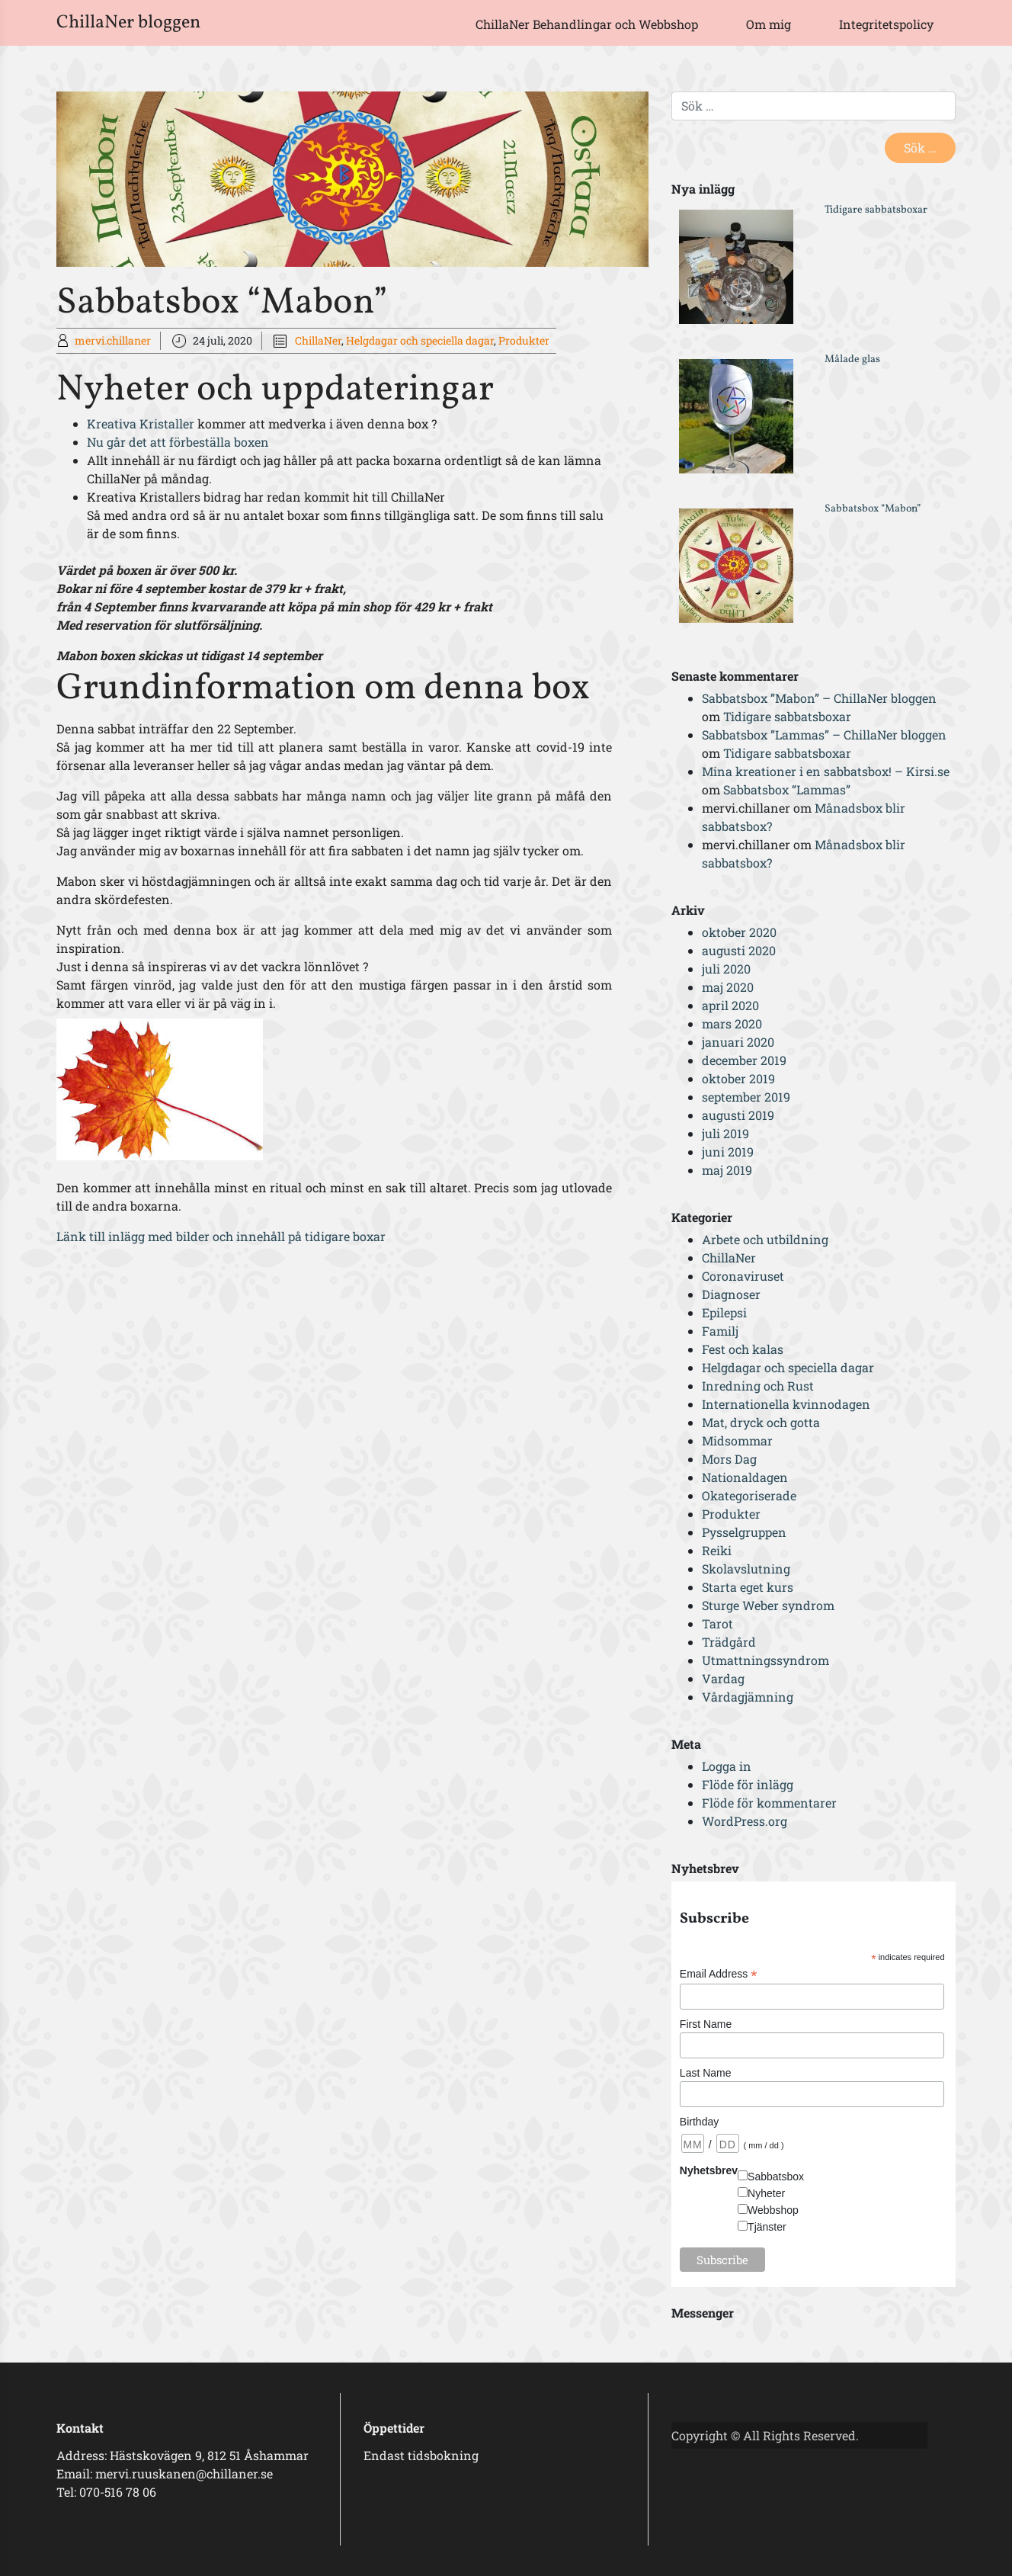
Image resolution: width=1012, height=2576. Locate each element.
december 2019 (744, 1060)
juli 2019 (725, 1133)
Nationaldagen (745, 1477)
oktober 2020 (739, 932)
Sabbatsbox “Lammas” (786, 789)
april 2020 (730, 1005)
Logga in (726, 1766)
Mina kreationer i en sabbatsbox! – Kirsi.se (826, 771)
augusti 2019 (738, 1115)
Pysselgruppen (744, 1532)
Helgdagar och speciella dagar (420, 340)
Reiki (717, 1550)
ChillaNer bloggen (128, 23)
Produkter (523, 340)
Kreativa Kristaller (142, 423)
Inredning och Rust (758, 1386)
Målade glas (852, 359)
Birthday (699, 2122)
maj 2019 (727, 1170)
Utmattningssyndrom (765, 1660)
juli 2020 (726, 969)
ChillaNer (318, 340)
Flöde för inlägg (747, 1784)
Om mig (768, 24)
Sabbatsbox (776, 2176)
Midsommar (737, 1440)
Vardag (723, 1678)
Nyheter (766, 2193)
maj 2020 (728, 987)
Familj (720, 1331)
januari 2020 (738, 1042)
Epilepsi (724, 1312)
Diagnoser (731, 1294)
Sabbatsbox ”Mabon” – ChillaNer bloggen (819, 698)
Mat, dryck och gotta (761, 1422)
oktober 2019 (738, 1078)
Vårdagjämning (747, 1697)
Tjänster (767, 2227)
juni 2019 (728, 1152)
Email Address (718, 1974)
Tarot (717, 1623)
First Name (706, 2024)
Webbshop (773, 2210)
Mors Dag (729, 1459)
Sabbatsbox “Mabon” (873, 509)
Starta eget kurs (747, 1587)
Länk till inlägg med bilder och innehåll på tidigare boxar (221, 1236)
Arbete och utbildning (765, 1239)
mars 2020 (732, 1023)
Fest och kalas (742, 1349)
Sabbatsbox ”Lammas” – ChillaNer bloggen (824, 735)
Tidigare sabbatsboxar (876, 210)
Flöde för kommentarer (769, 1803)
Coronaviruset (743, 1276)
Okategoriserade (749, 1495)
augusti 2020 (739, 950)
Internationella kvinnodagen (786, 1404)
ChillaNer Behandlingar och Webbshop (587, 24)
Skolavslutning (746, 1569)
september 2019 (746, 1097)
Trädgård (729, 1642)
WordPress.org (744, 1821)
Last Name (706, 2073)
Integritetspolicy (886, 24)
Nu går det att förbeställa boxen (178, 442)
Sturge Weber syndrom (768, 1605)
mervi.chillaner (113, 340)
